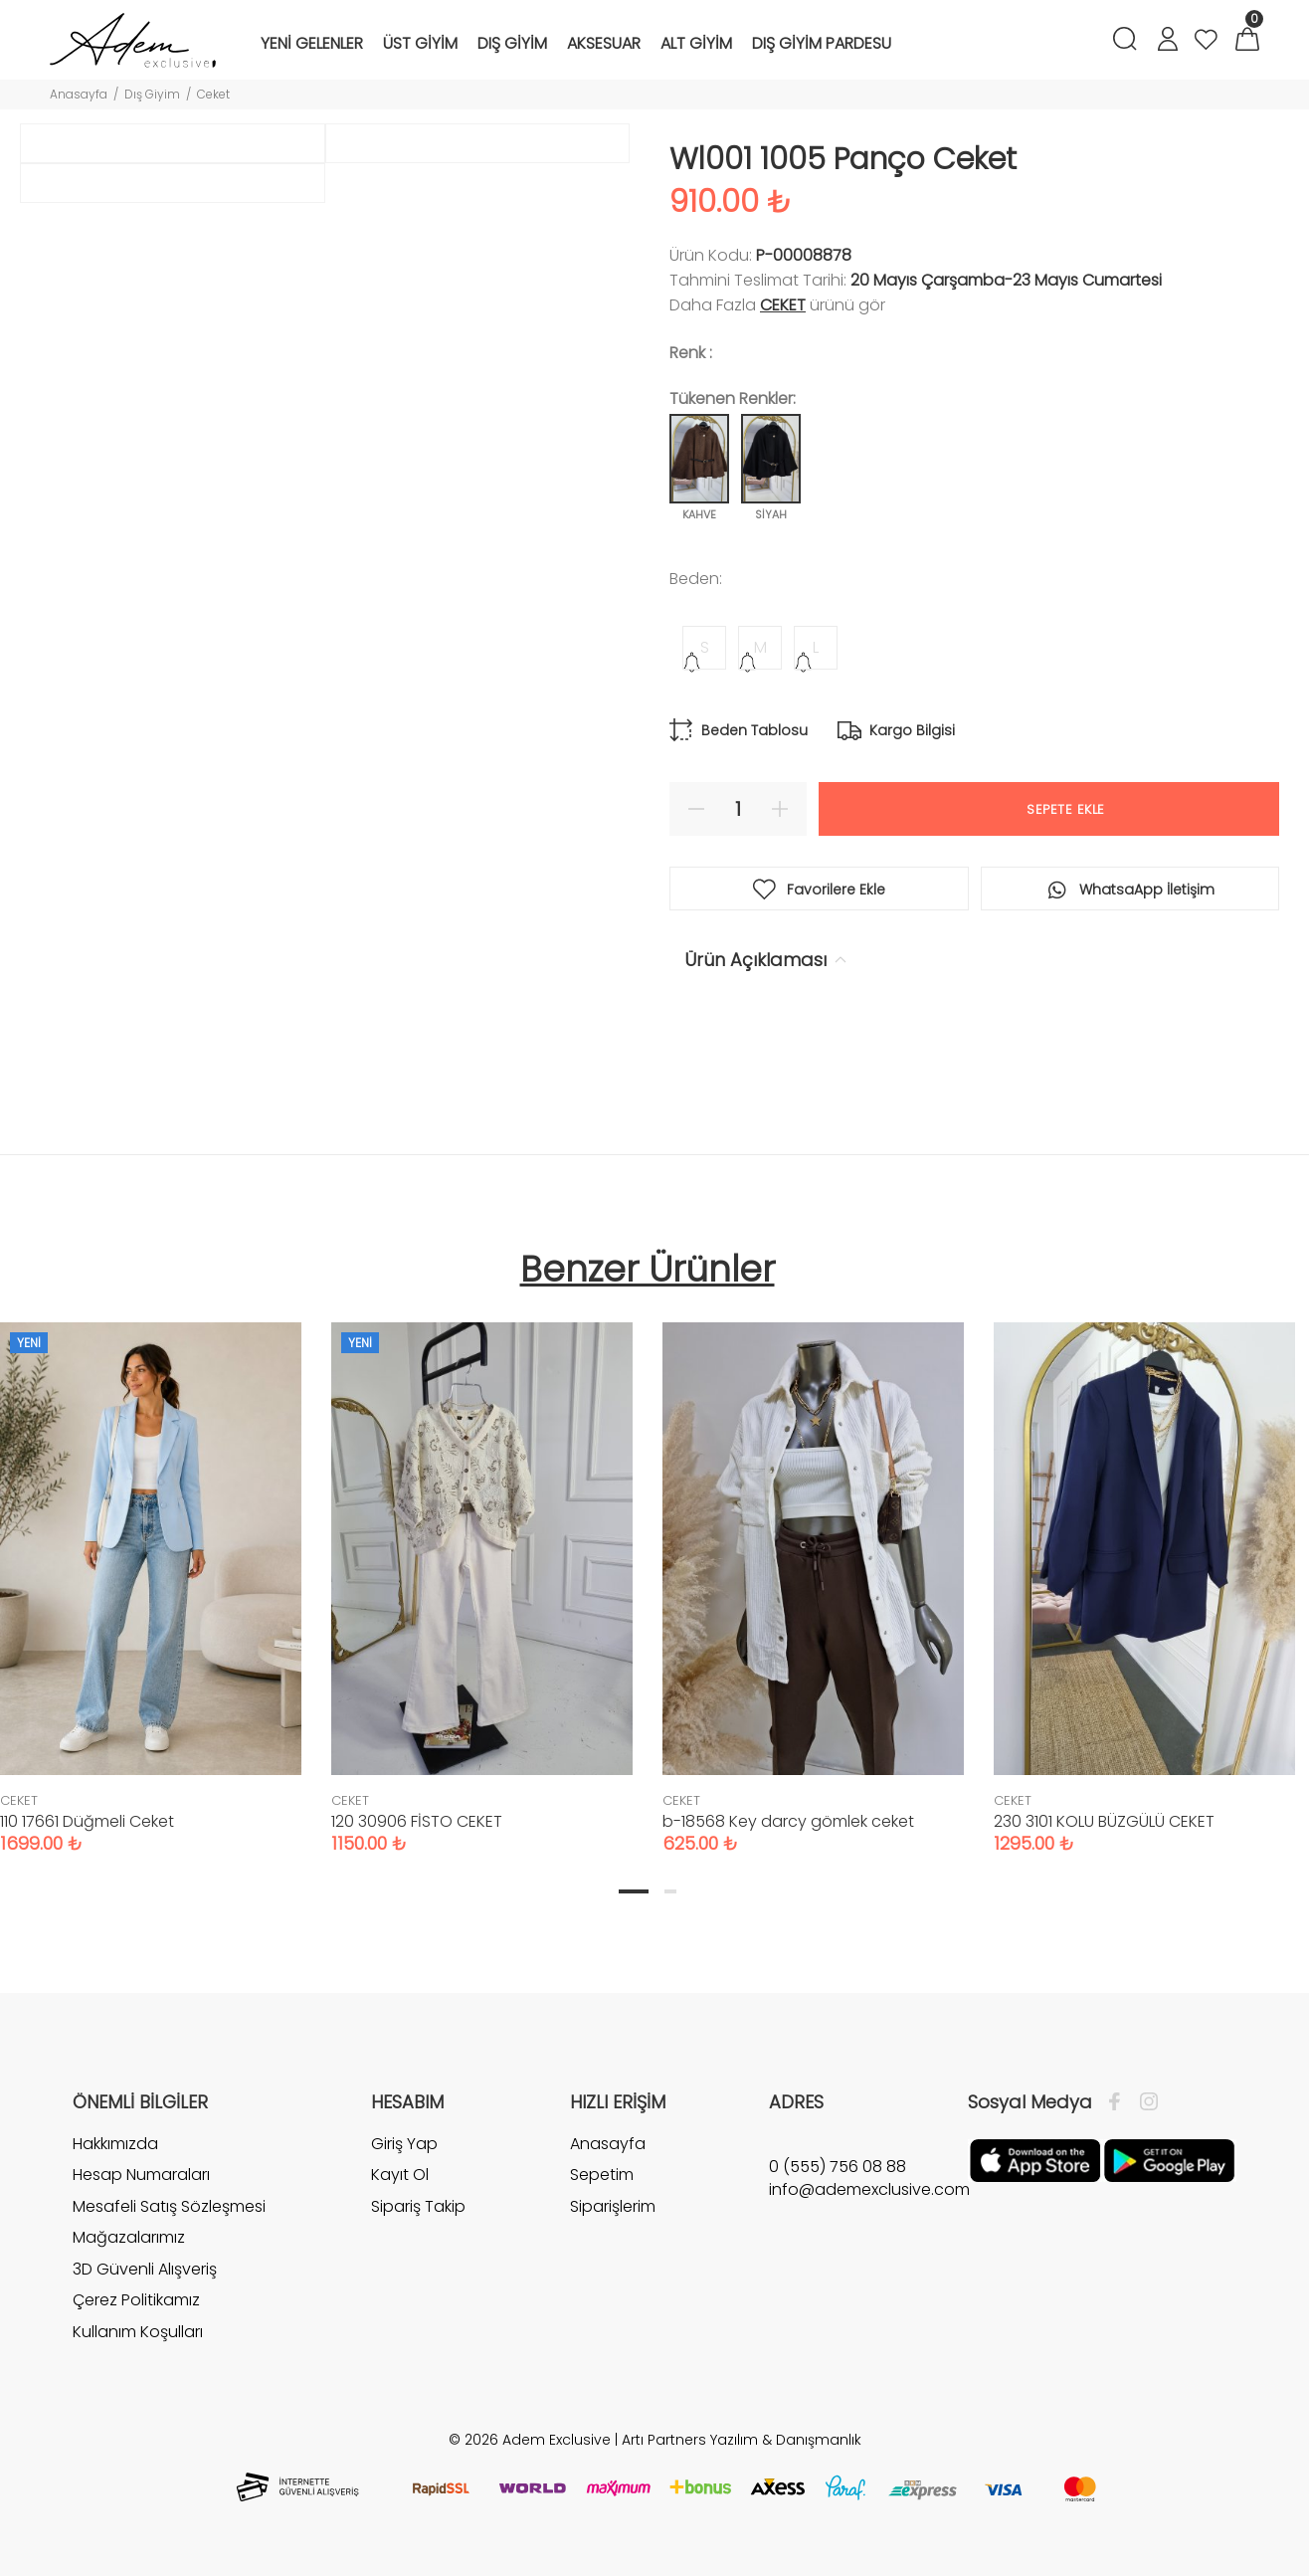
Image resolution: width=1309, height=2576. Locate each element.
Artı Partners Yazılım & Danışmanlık (741, 2455)
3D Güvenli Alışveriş (145, 2284)
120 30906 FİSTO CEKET (416, 1836)
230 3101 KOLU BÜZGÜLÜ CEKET (1104, 1836)
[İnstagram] (1144, 2117)
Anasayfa (78, 94)
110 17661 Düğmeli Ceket (87, 1836)
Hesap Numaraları (141, 2190)
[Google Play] (1169, 2175)
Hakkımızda (115, 2159)
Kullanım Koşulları (138, 2347)
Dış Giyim (152, 94)
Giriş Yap (404, 2159)
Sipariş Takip (418, 2221)
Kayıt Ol (400, 2190)
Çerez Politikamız (136, 2315)
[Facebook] (1119, 2117)
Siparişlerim (612, 2221)
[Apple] (1035, 2175)
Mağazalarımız (129, 2253)
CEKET (783, 305)
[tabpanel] (482, 1584)
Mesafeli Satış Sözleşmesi (169, 2221)
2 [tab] (670, 1906)
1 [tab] (634, 1906)
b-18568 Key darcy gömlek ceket (788, 1836)
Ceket (213, 94)
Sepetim (602, 2190)
